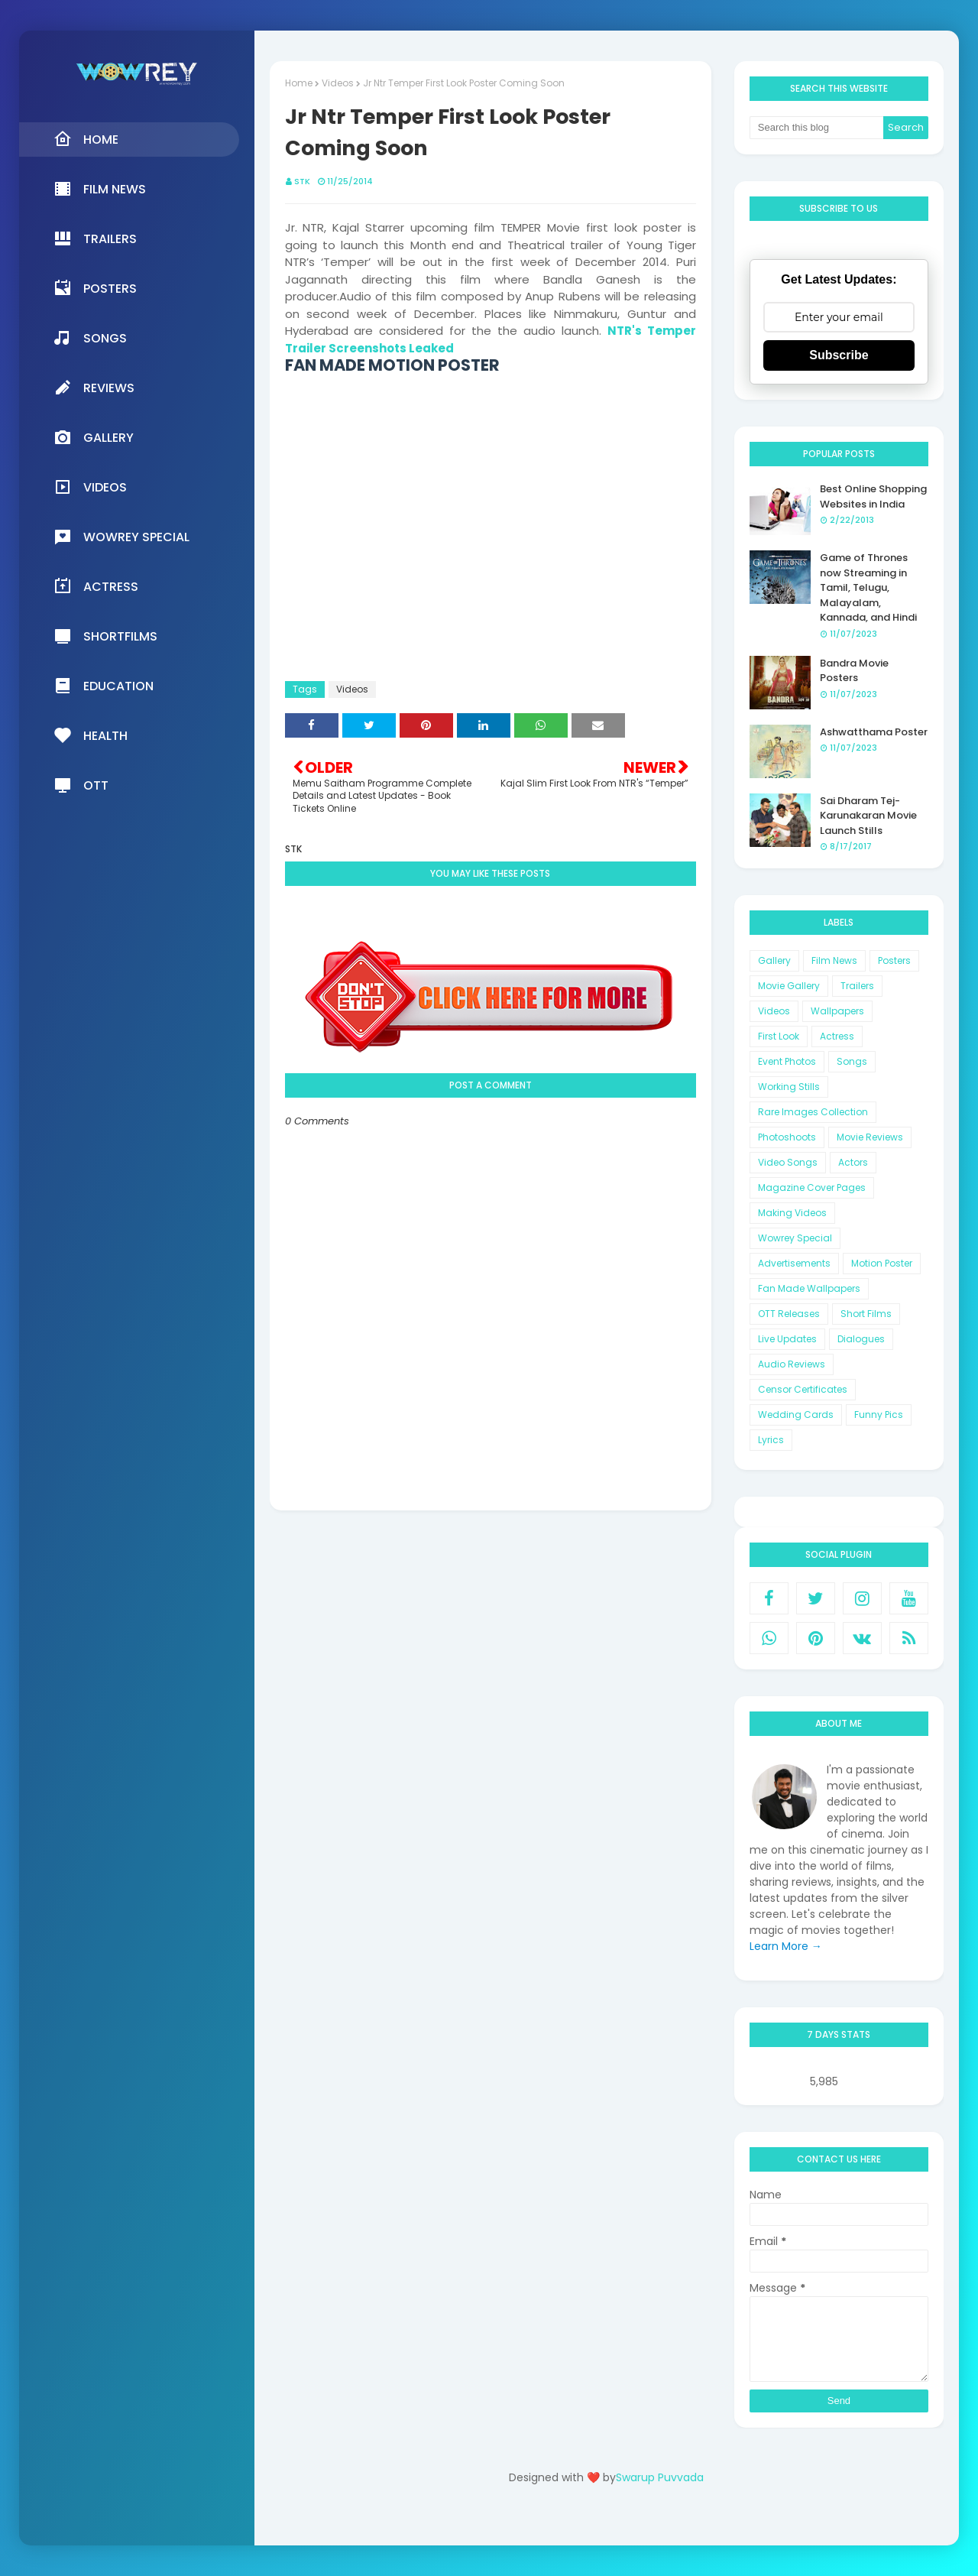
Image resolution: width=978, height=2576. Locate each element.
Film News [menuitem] (99, 189)
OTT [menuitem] (80, 785)
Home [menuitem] (85, 139)
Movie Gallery (789, 985)
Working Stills (789, 1086)
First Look (778, 1036)
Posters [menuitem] (95, 288)
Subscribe (838, 355)
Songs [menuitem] (90, 338)
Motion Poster (881, 1263)
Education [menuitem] (103, 685)
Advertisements (794, 1263)
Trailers (857, 985)
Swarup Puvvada (660, 2477)
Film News (834, 960)
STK (302, 181)
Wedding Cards (796, 1414)
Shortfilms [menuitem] (105, 636)
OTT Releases (789, 1313)
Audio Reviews (791, 1364)
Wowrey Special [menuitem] (121, 536)
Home (299, 82)
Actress (837, 1036)
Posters (894, 960)
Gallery (774, 960)
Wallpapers (837, 1010)
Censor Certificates (802, 1389)
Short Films (866, 1313)
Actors (853, 1162)
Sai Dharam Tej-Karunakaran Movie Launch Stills (868, 815)
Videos (338, 82)
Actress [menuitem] (95, 586)
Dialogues (861, 1338)
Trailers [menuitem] (95, 238)
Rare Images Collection (813, 1111)
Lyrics (771, 1439)
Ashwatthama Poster (874, 732)
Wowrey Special (795, 1237)
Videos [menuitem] (90, 487)
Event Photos (787, 1061)
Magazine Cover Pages (812, 1187)
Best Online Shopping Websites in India (873, 496)
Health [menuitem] (90, 735)
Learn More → (786, 1946)
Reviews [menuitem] (93, 387)
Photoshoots (787, 1137)
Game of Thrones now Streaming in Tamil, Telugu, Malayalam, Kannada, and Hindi (868, 587)
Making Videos (792, 1212)
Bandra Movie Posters (854, 671)
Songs (852, 1061)
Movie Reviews (870, 1137)
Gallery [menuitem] (93, 437)
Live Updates (787, 1338)
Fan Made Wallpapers (809, 1288)
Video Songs (788, 1162)
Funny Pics (878, 1414)
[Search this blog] (817, 127)
